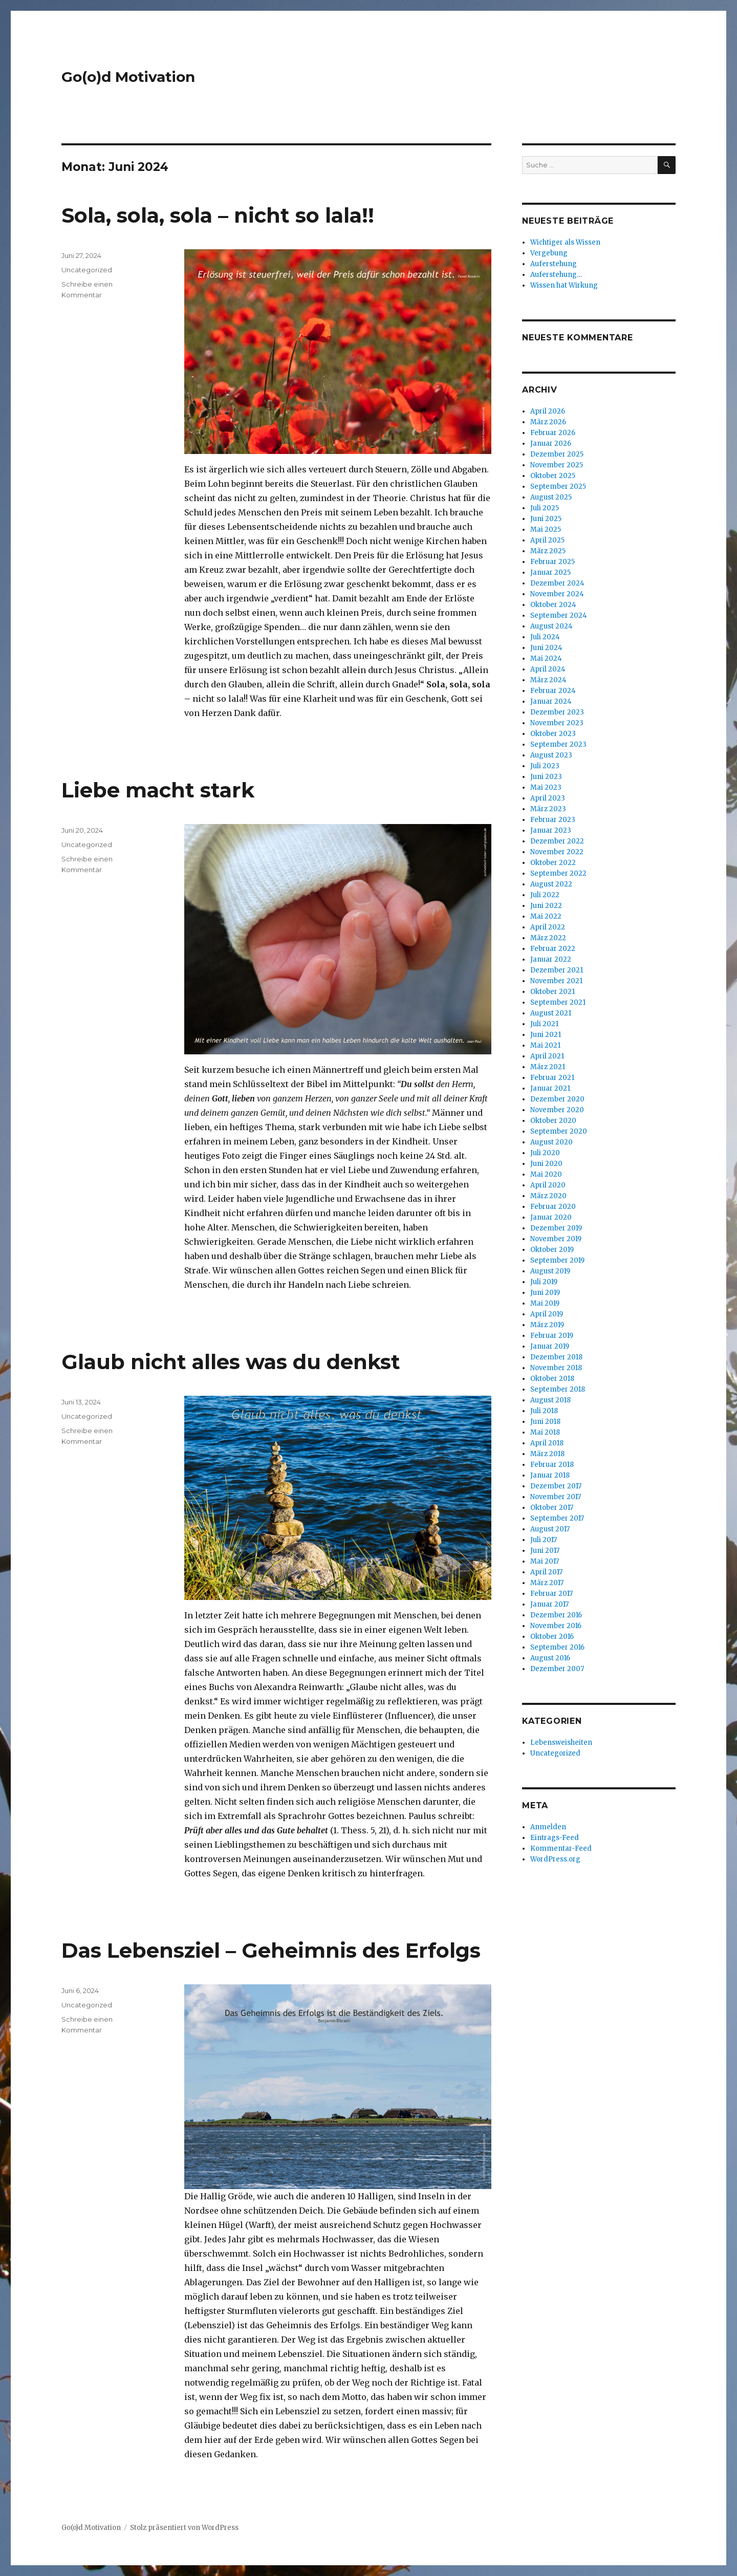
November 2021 (556, 981)
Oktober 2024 (553, 604)
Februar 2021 (552, 1077)
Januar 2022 (550, 959)
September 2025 (558, 486)
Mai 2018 (545, 1432)
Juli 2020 (545, 1153)
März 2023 (548, 809)
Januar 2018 (550, 1475)
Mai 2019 (544, 1303)
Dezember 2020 (557, 1099)
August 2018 (550, 1400)
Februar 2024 (553, 690)
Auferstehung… (556, 274)
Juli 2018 (544, 1410)
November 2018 (556, 1367)
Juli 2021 (544, 1024)
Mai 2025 (545, 529)
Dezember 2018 (556, 1357)
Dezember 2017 (555, 1486)
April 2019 (546, 1314)
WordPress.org (555, 1859)
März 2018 (547, 1453)
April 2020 (548, 1185)
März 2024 (548, 680)
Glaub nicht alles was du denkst (230, 1361)
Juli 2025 (544, 508)
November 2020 (557, 1110)
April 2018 (546, 1443)
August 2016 (550, 1658)
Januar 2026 (550, 443)
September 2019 (557, 1260)
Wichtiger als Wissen (565, 242)
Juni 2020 (546, 1163)
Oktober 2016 (552, 1636)
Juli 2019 (543, 1282)
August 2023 (551, 755)
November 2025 (556, 465)
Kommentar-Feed (561, 1848)
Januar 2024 (551, 701)
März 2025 (548, 551)
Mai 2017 (544, 1561)
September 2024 (558, 615)
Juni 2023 (546, 776)
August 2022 (551, 884)
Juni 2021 (545, 1034)
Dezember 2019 (556, 1228)
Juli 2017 (543, 1539)
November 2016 (555, 1625)
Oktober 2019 (552, 1249)
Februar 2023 (552, 819)
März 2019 (547, 1325)
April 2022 (547, 927)
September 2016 (557, 1647)
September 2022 (558, 873)
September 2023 (558, 744)
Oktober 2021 (552, 991)
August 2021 (550, 1013)
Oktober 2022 (553, 862)
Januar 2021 (550, 1088)
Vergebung (549, 253)
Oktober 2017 (551, 1507)
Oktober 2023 (553, 733)
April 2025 (547, 540)
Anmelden (548, 1827)
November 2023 (556, 723)
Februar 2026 (552, 432)
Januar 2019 (549, 1346)
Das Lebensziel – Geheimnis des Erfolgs (271, 1950)
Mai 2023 (545, 787)
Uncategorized (86, 270)
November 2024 (557, 594)
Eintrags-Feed (554, 1837)
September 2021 (558, 1002)
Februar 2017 (551, 1593)
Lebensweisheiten (561, 1742)
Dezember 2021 (556, 970)
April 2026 (547, 411)
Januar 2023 (550, 830)
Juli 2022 (544, 895)
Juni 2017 (544, 1550)
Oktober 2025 (552, 475)
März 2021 (547, 1067)
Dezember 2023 (557, 712)
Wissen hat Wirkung (564, 285)
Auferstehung (553, 263)
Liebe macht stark (157, 790)
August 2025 (551, 497)
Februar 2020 (553, 1206)
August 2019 (550, 1271)
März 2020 (548, 1196)
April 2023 (547, 798)
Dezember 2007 (557, 1668)
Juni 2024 (546, 647)
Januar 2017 (549, 1604)
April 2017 (546, 1572)
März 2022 (548, 938)
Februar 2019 (551, 1335)
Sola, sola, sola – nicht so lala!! (217, 215)
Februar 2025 (552, 561)
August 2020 (551, 1142)
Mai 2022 (545, 916)
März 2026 (548, 422)
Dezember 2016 (556, 1615)
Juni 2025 (545, 518)
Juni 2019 (545, 1292)
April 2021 (547, 1056)
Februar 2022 (552, 948)
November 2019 (555, 1239)
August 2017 (550, 1529)
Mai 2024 (546, 658)
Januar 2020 (551, 1217)
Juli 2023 (544, 766)
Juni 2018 (545, 1421)
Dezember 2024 (557, 583)
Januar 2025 (550, 572)
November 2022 (556, 852)
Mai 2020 (546, 1174)
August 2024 (551, 626)
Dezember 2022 (557, 841)
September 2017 (557, 1518)
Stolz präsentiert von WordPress (184, 2527)
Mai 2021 (545, 1045)
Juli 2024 (545, 637)
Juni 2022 (546, 905)
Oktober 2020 (553, 1120)
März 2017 (546, 1582)
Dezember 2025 (556, 454)
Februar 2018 (552, 1464)
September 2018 (557, 1389)
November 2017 (555, 1496)
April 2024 (548, 669)
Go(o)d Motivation (128, 76)
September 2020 (558, 1131)
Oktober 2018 (552, 1378)
